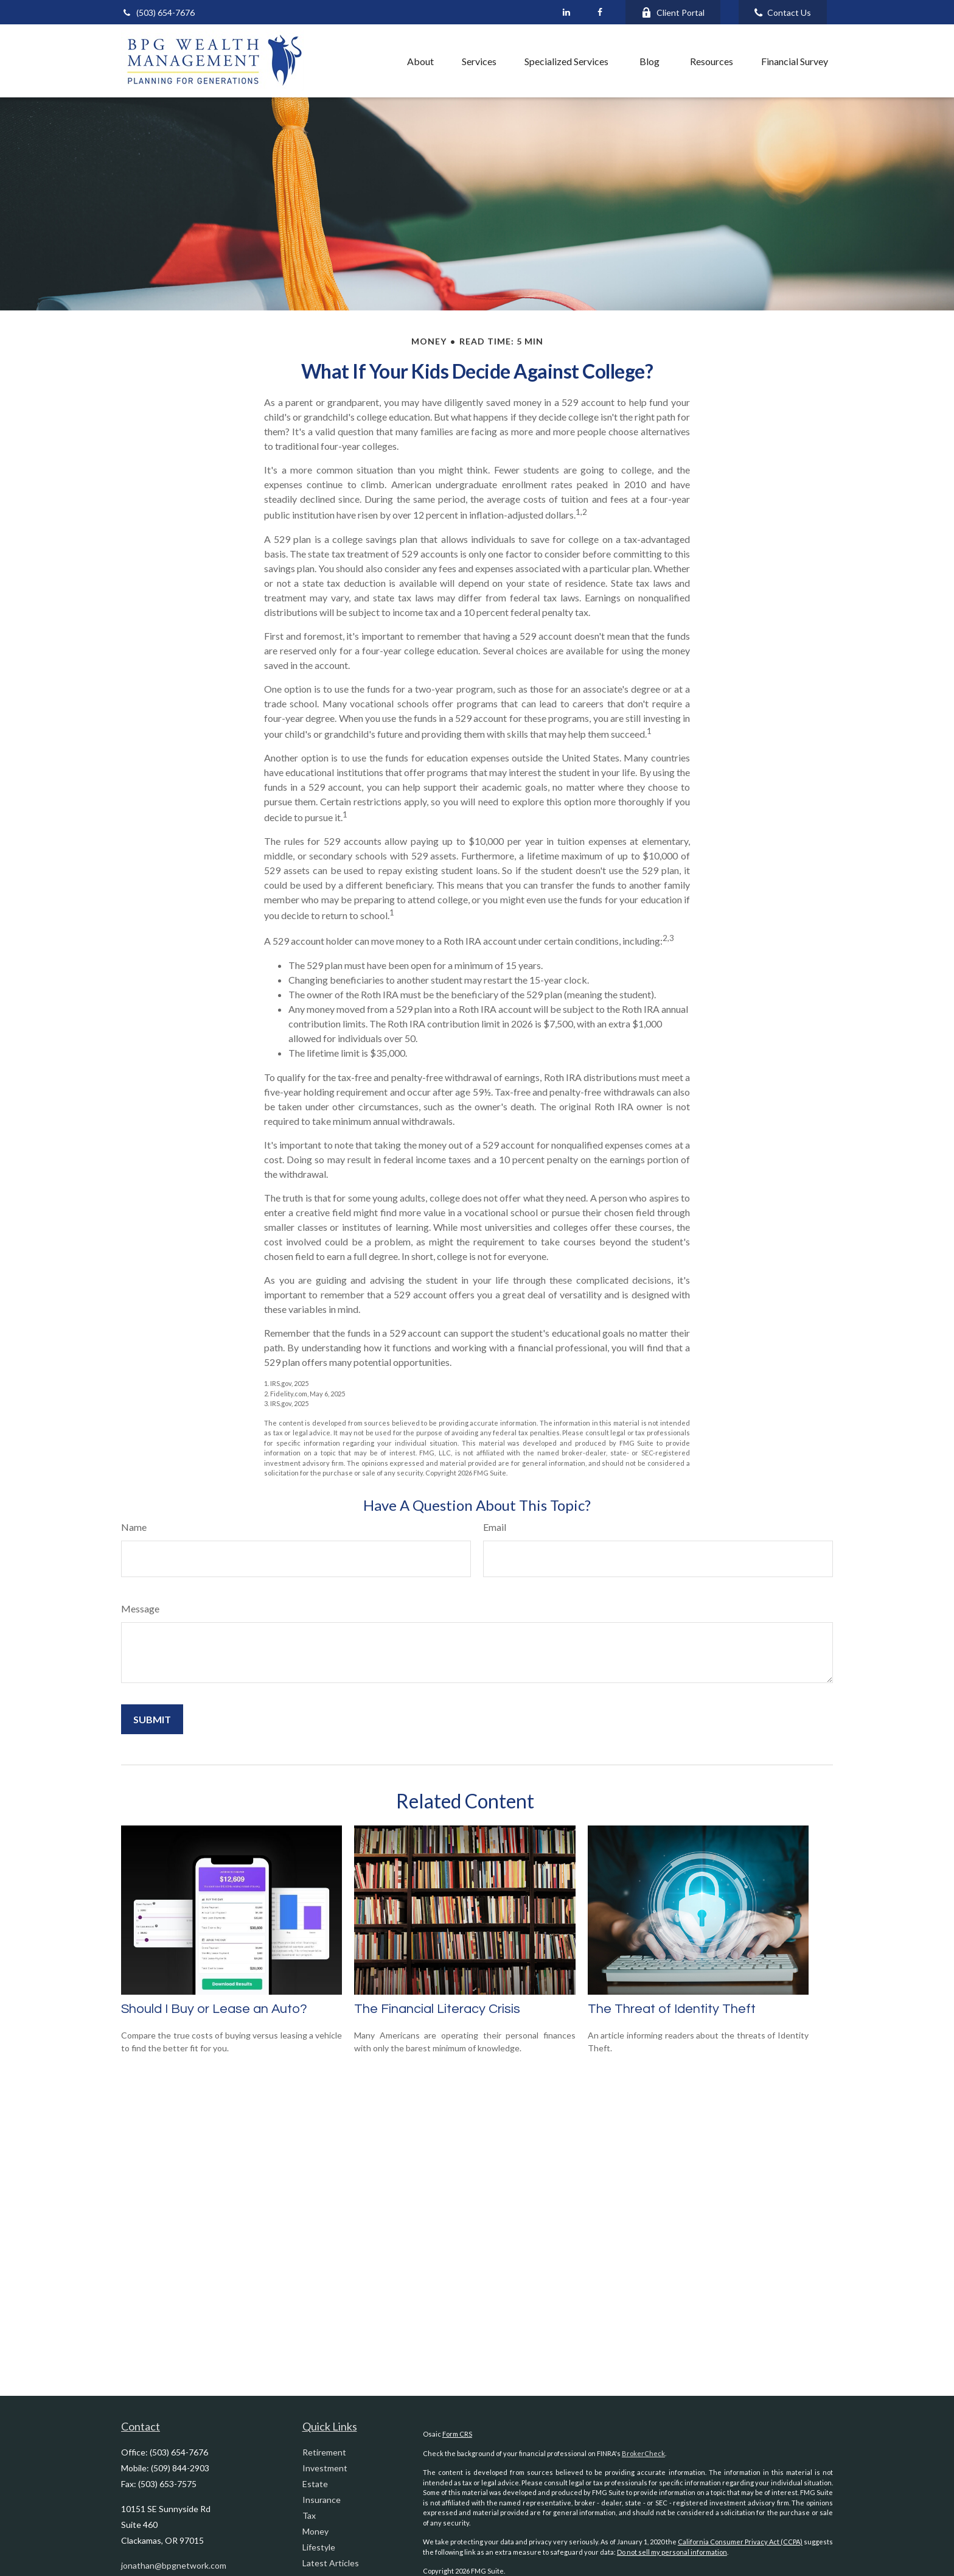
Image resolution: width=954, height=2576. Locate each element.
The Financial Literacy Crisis (437, 2009)
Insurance (321, 2499)
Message (140, 1608)
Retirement (324, 2452)
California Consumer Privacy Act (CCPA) (740, 2542)
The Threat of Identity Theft (672, 2009)
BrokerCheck (643, 2453)
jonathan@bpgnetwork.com (173, 2565)
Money (315, 2531)
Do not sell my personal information (672, 2552)
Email (494, 1527)
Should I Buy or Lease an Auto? (214, 2009)
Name (134, 1527)
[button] (366, 61)
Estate (315, 2484)
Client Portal (673, 12)
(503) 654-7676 (158, 12)
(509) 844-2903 (180, 2468)
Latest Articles (330, 2563)
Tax (309, 2515)
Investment (324, 2468)
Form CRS (457, 2434)
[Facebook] (599, 12)
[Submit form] (152, 1719)
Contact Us (782, 12)
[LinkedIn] (566, 12)
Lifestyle (318, 2547)
